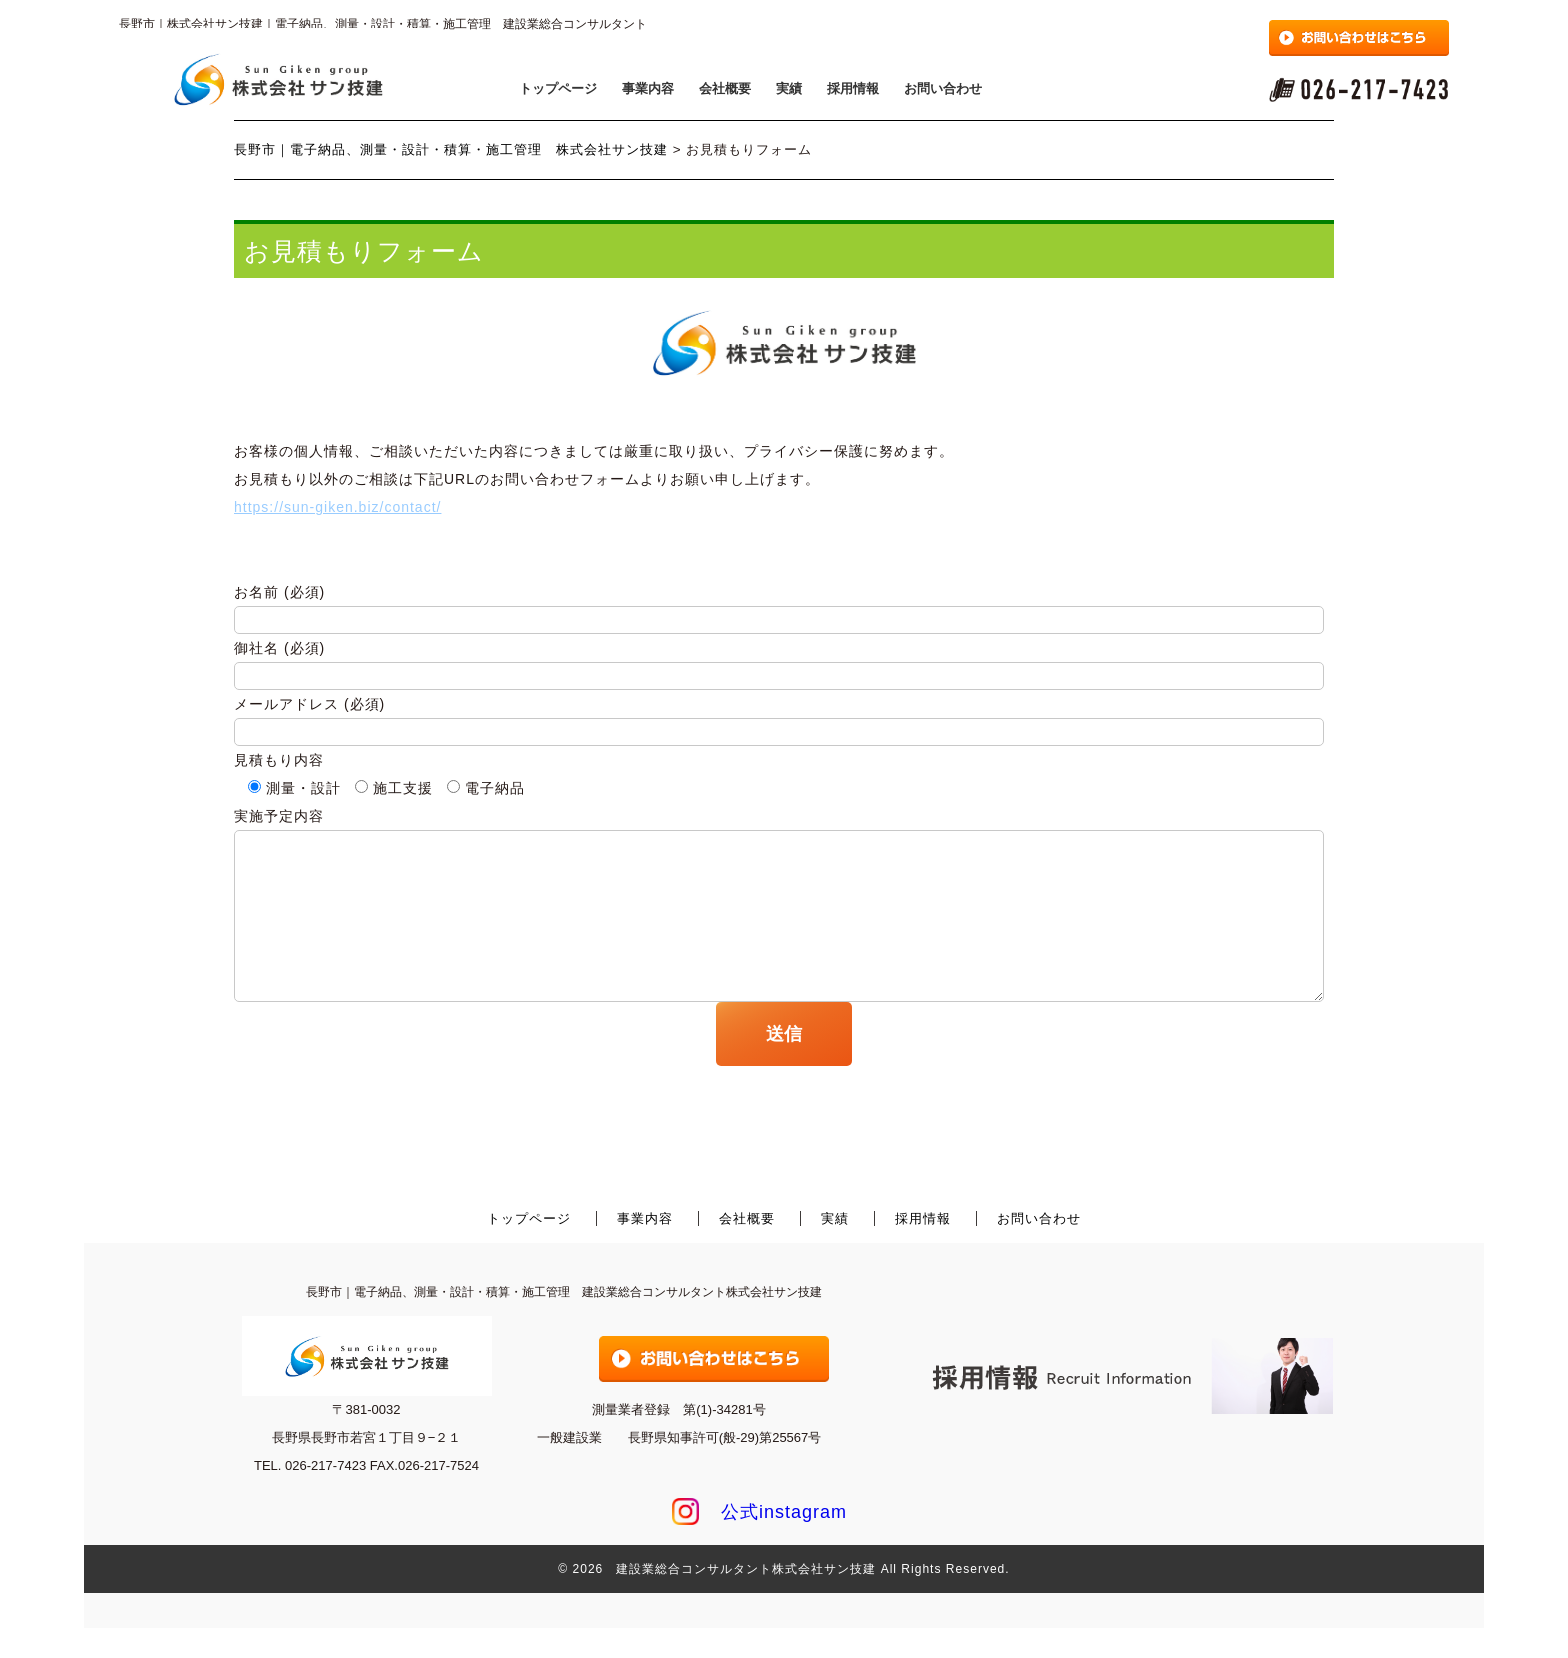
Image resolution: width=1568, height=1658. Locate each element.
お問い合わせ (943, 88)
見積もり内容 (279, 760)
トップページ (558, 88)
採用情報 (853, 88)
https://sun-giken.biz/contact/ (337, 507)
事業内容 (648, 88)
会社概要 (725, 88)
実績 (789, 88)
